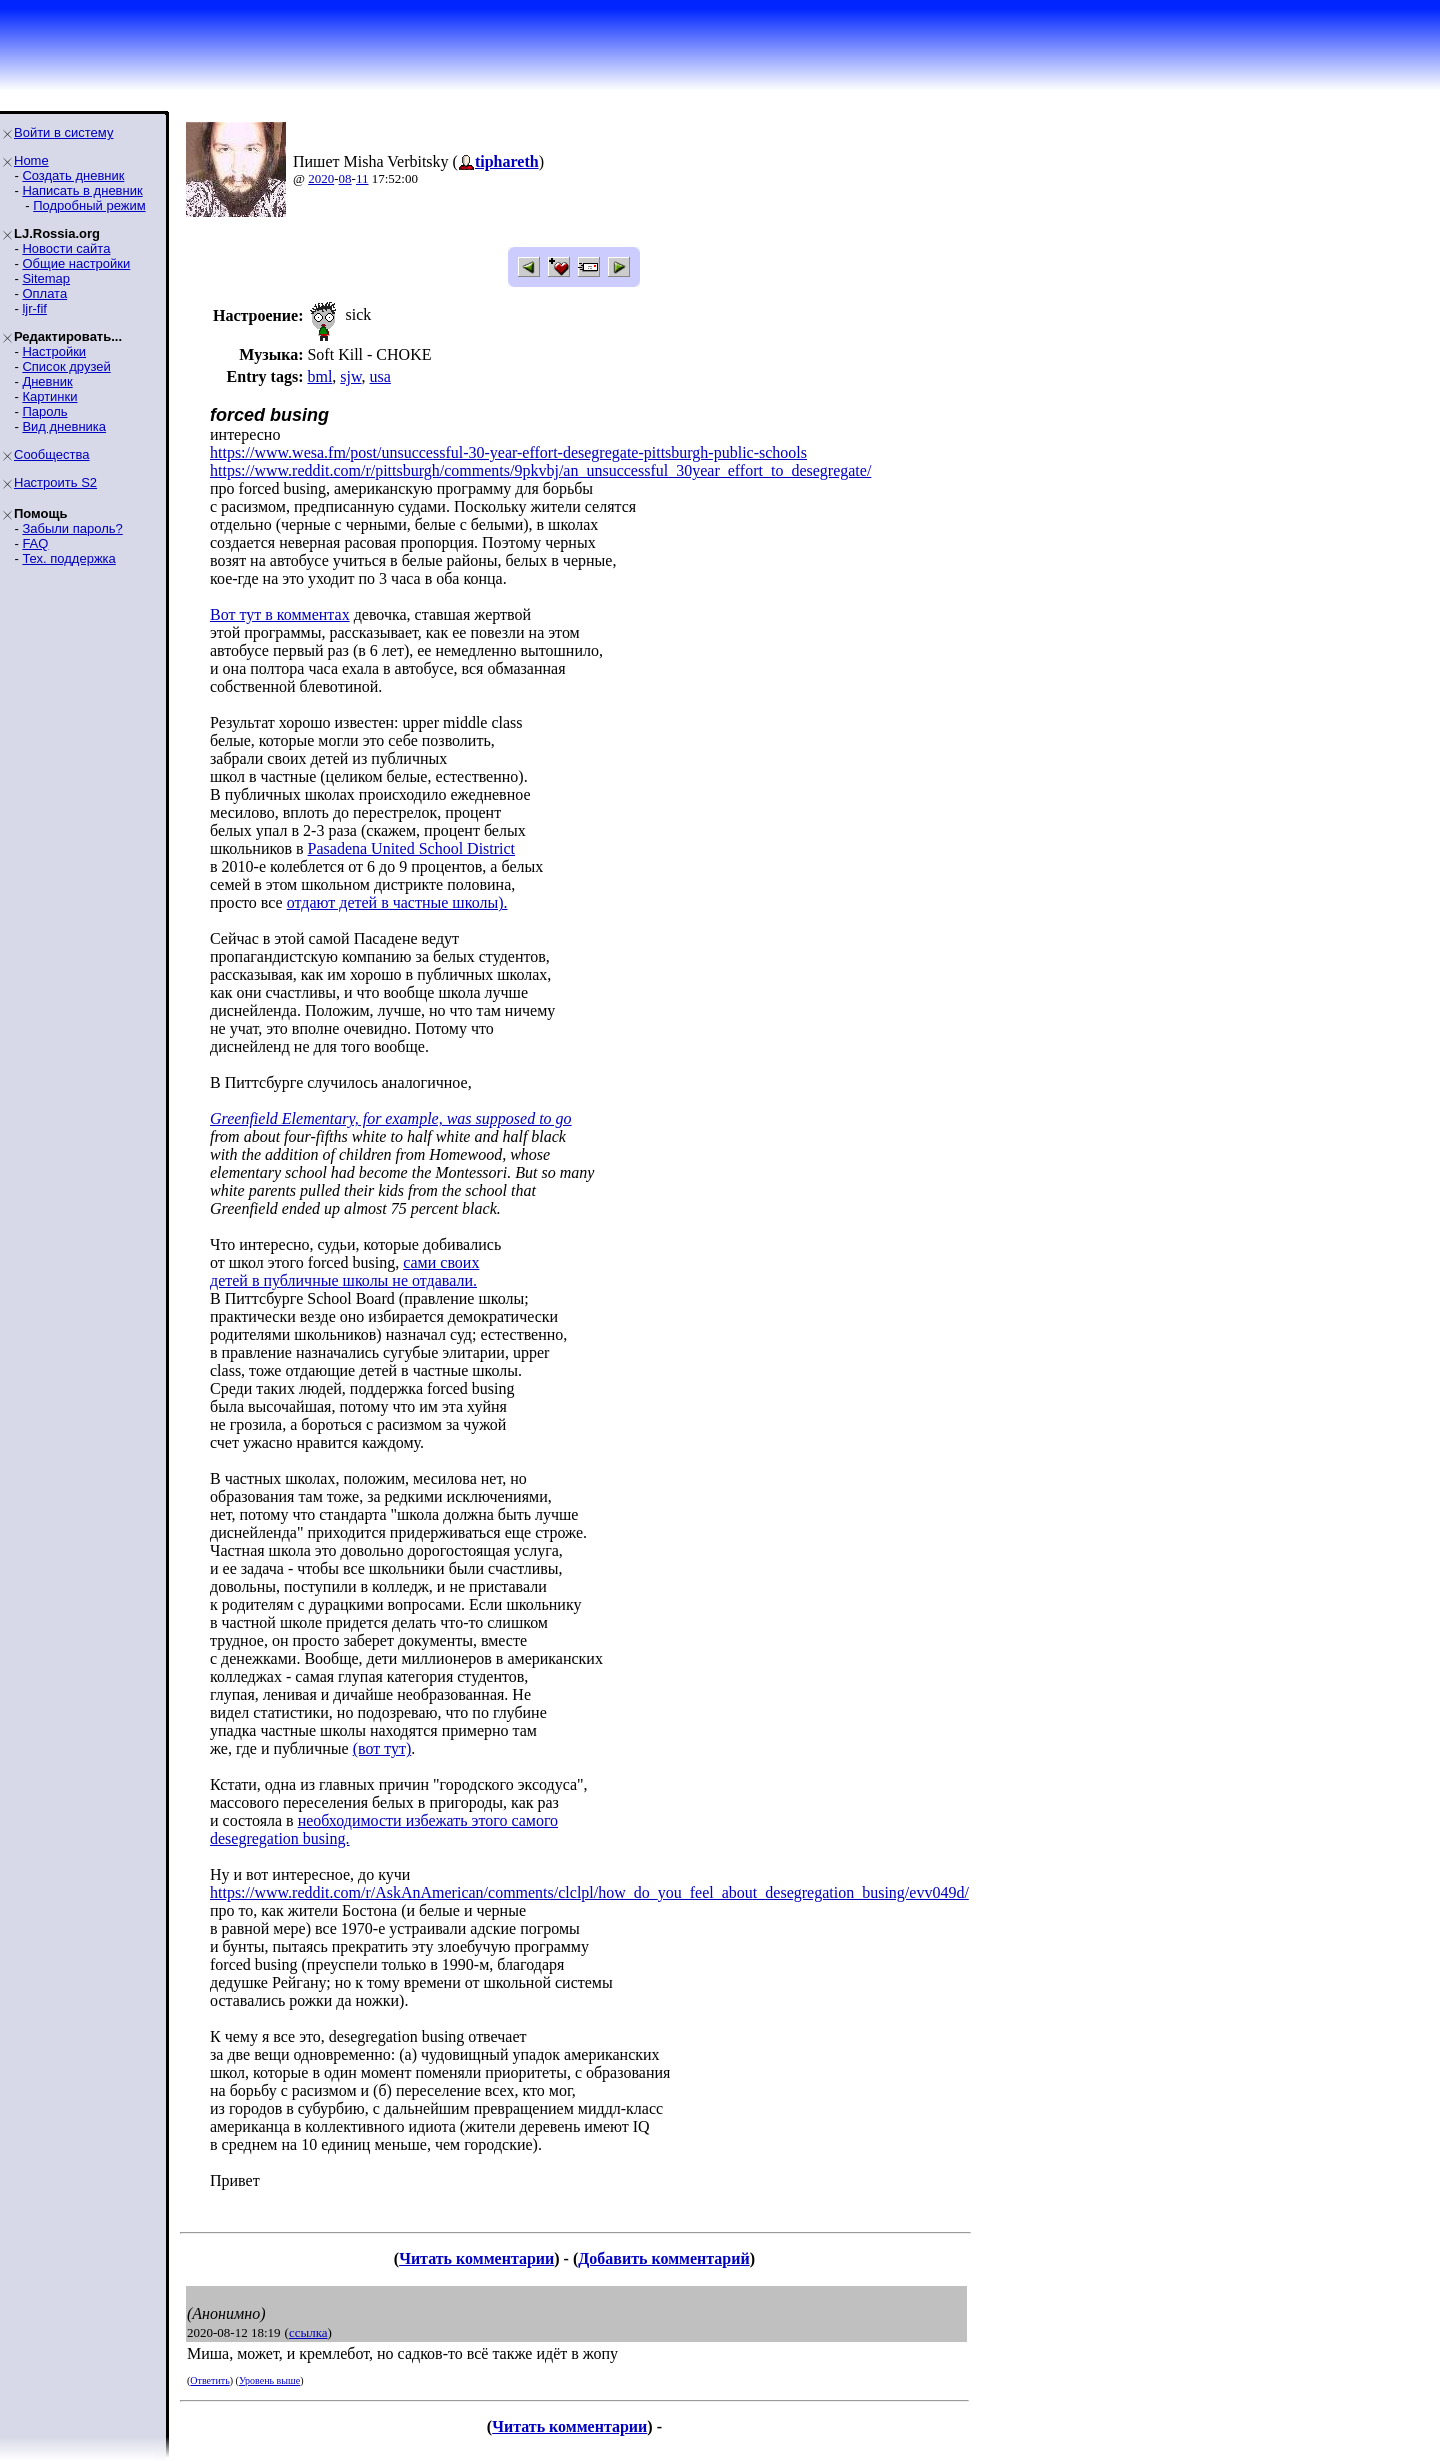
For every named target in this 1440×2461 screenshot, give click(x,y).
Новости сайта (66, 248)
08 (345, 178)
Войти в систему (63, 132)
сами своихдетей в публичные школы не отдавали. (344, 1271)
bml (319, 376)
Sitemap (46, 278)
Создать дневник (73, 175)
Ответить (209, 2380)
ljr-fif (34, 308)
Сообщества (52, 454)
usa (380, 376)
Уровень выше (269, 2380)
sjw (350, 376)
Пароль (44, 411)
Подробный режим (89, 205)
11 (362, 178)
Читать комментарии (476, 2258)
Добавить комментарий (663, 2258)
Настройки (54, 351)
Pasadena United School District (412, 848)
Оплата (44, 293)
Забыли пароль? (72, 528)
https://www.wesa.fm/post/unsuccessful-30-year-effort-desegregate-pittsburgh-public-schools (508, 452)
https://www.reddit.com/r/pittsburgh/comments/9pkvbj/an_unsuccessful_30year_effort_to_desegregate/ (540, 470)
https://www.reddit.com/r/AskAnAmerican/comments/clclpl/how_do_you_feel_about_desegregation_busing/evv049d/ (589, 1892)
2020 (321, 178)
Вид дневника (64, 426)
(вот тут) (382, 1748)
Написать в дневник (82, 190)
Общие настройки (76, 263)
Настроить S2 (55, 482)
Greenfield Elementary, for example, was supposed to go (391, 1118)
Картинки (49, 396)
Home (31, 160)
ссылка (308, 2332)
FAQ (35, 543)
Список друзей (66, 366)
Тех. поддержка (68, 558)
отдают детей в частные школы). (397, 902)
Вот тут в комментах (280, 614)
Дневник (47, 381)
